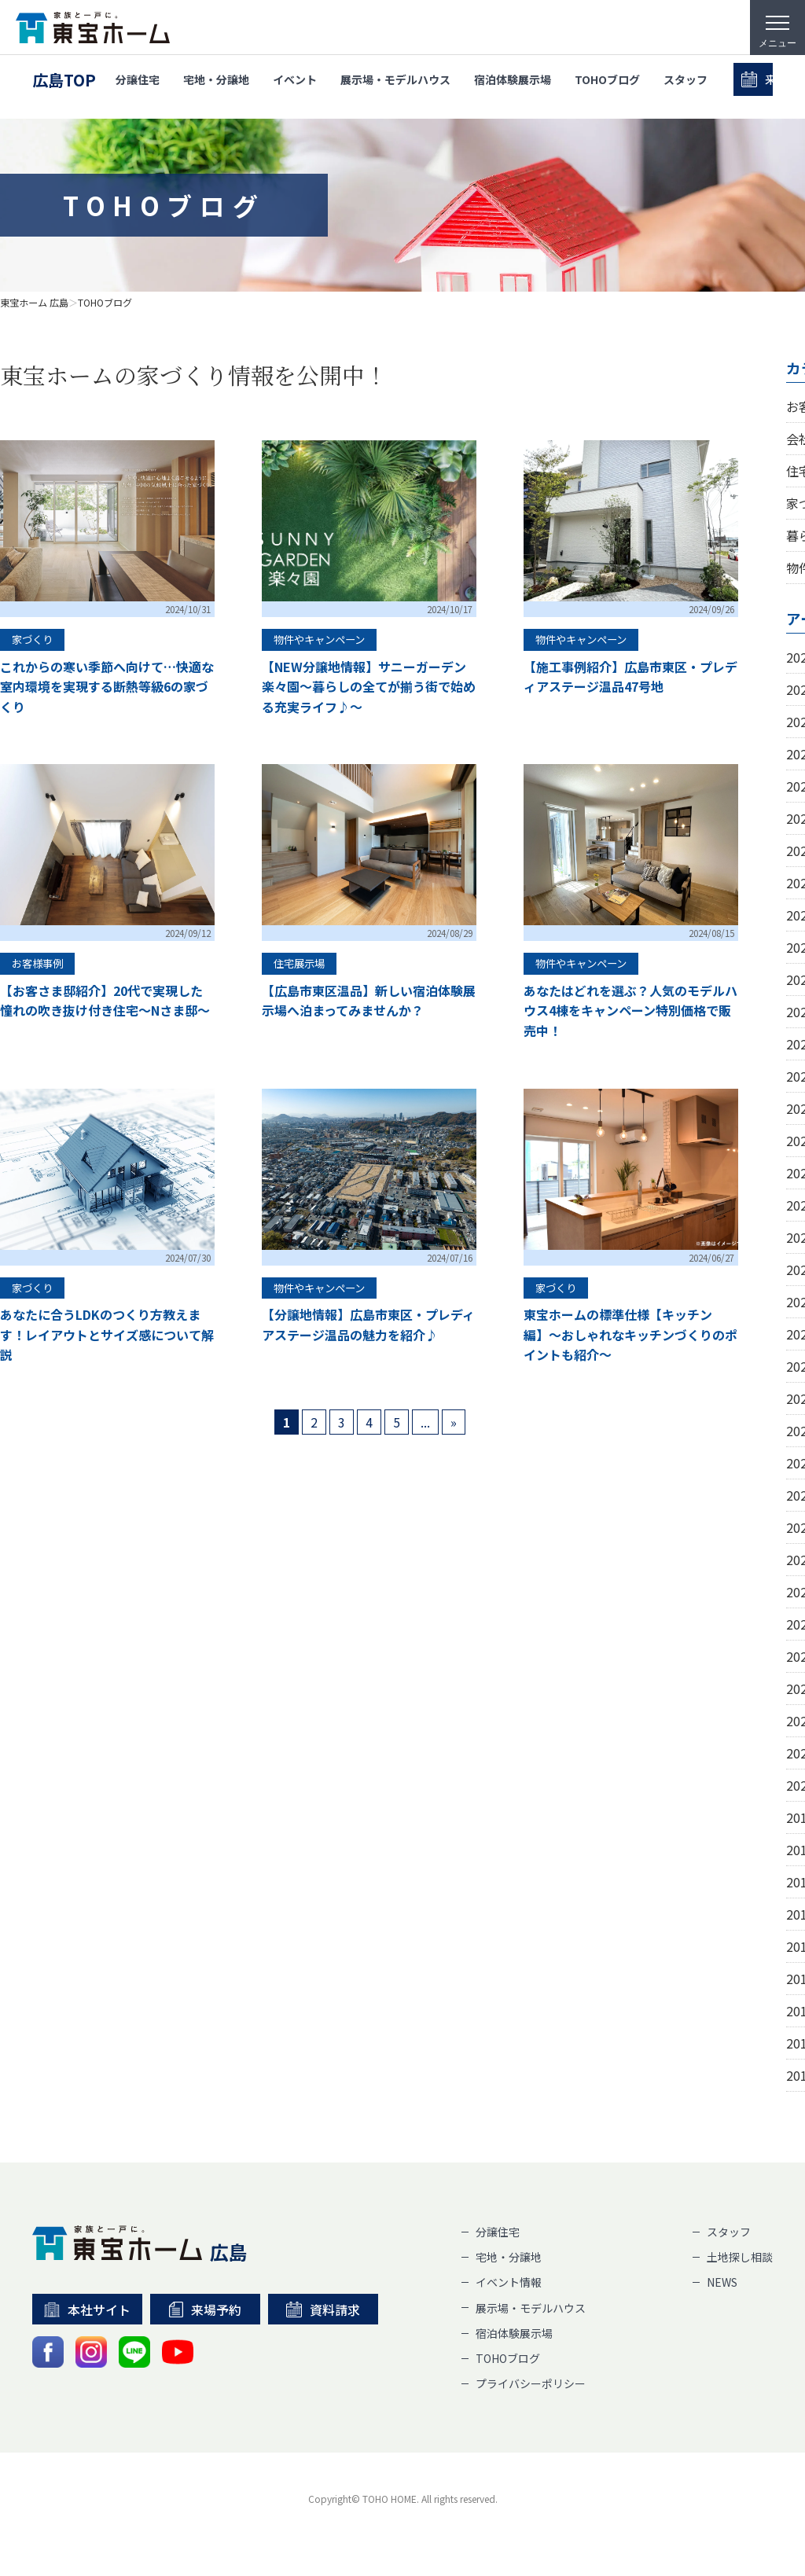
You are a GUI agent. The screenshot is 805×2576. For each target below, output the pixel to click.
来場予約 (205, 2309)
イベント (295, 80)
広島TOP (64, 80)
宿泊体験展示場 (512, 80)
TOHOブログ (607, 80)
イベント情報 (509, 2282)
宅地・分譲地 (216, 80)
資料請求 (323, 2309)
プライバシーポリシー (531, 2383)
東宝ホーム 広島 (34, 303)
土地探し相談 (740, 2257)
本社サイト (87, 2309)
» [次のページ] (453, 1422)
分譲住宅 (138, 80)
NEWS (722, 2282)
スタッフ (685, 80)
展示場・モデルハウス (395, 80)
